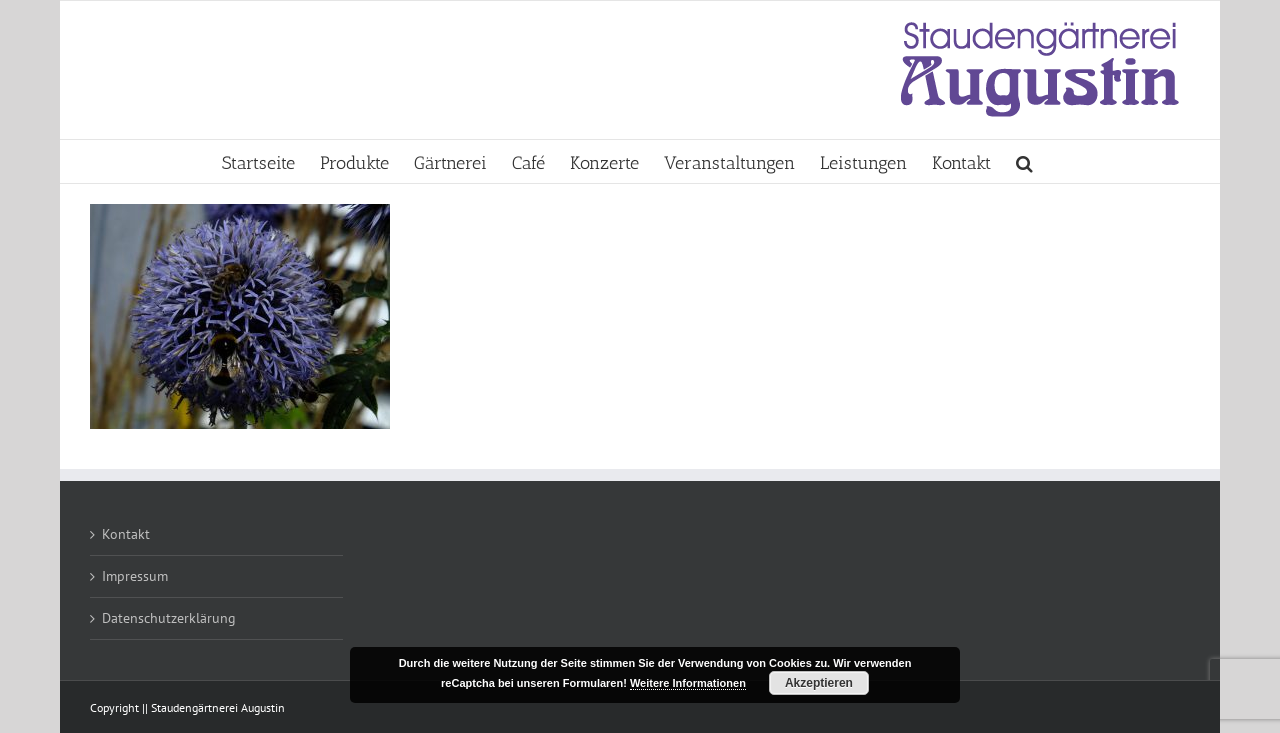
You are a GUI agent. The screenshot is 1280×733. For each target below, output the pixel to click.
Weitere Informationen (688, 683)
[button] (1024, 161)
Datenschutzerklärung (169, 618)
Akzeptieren (819, 683)
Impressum (135, 576)
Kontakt (126, 534)
